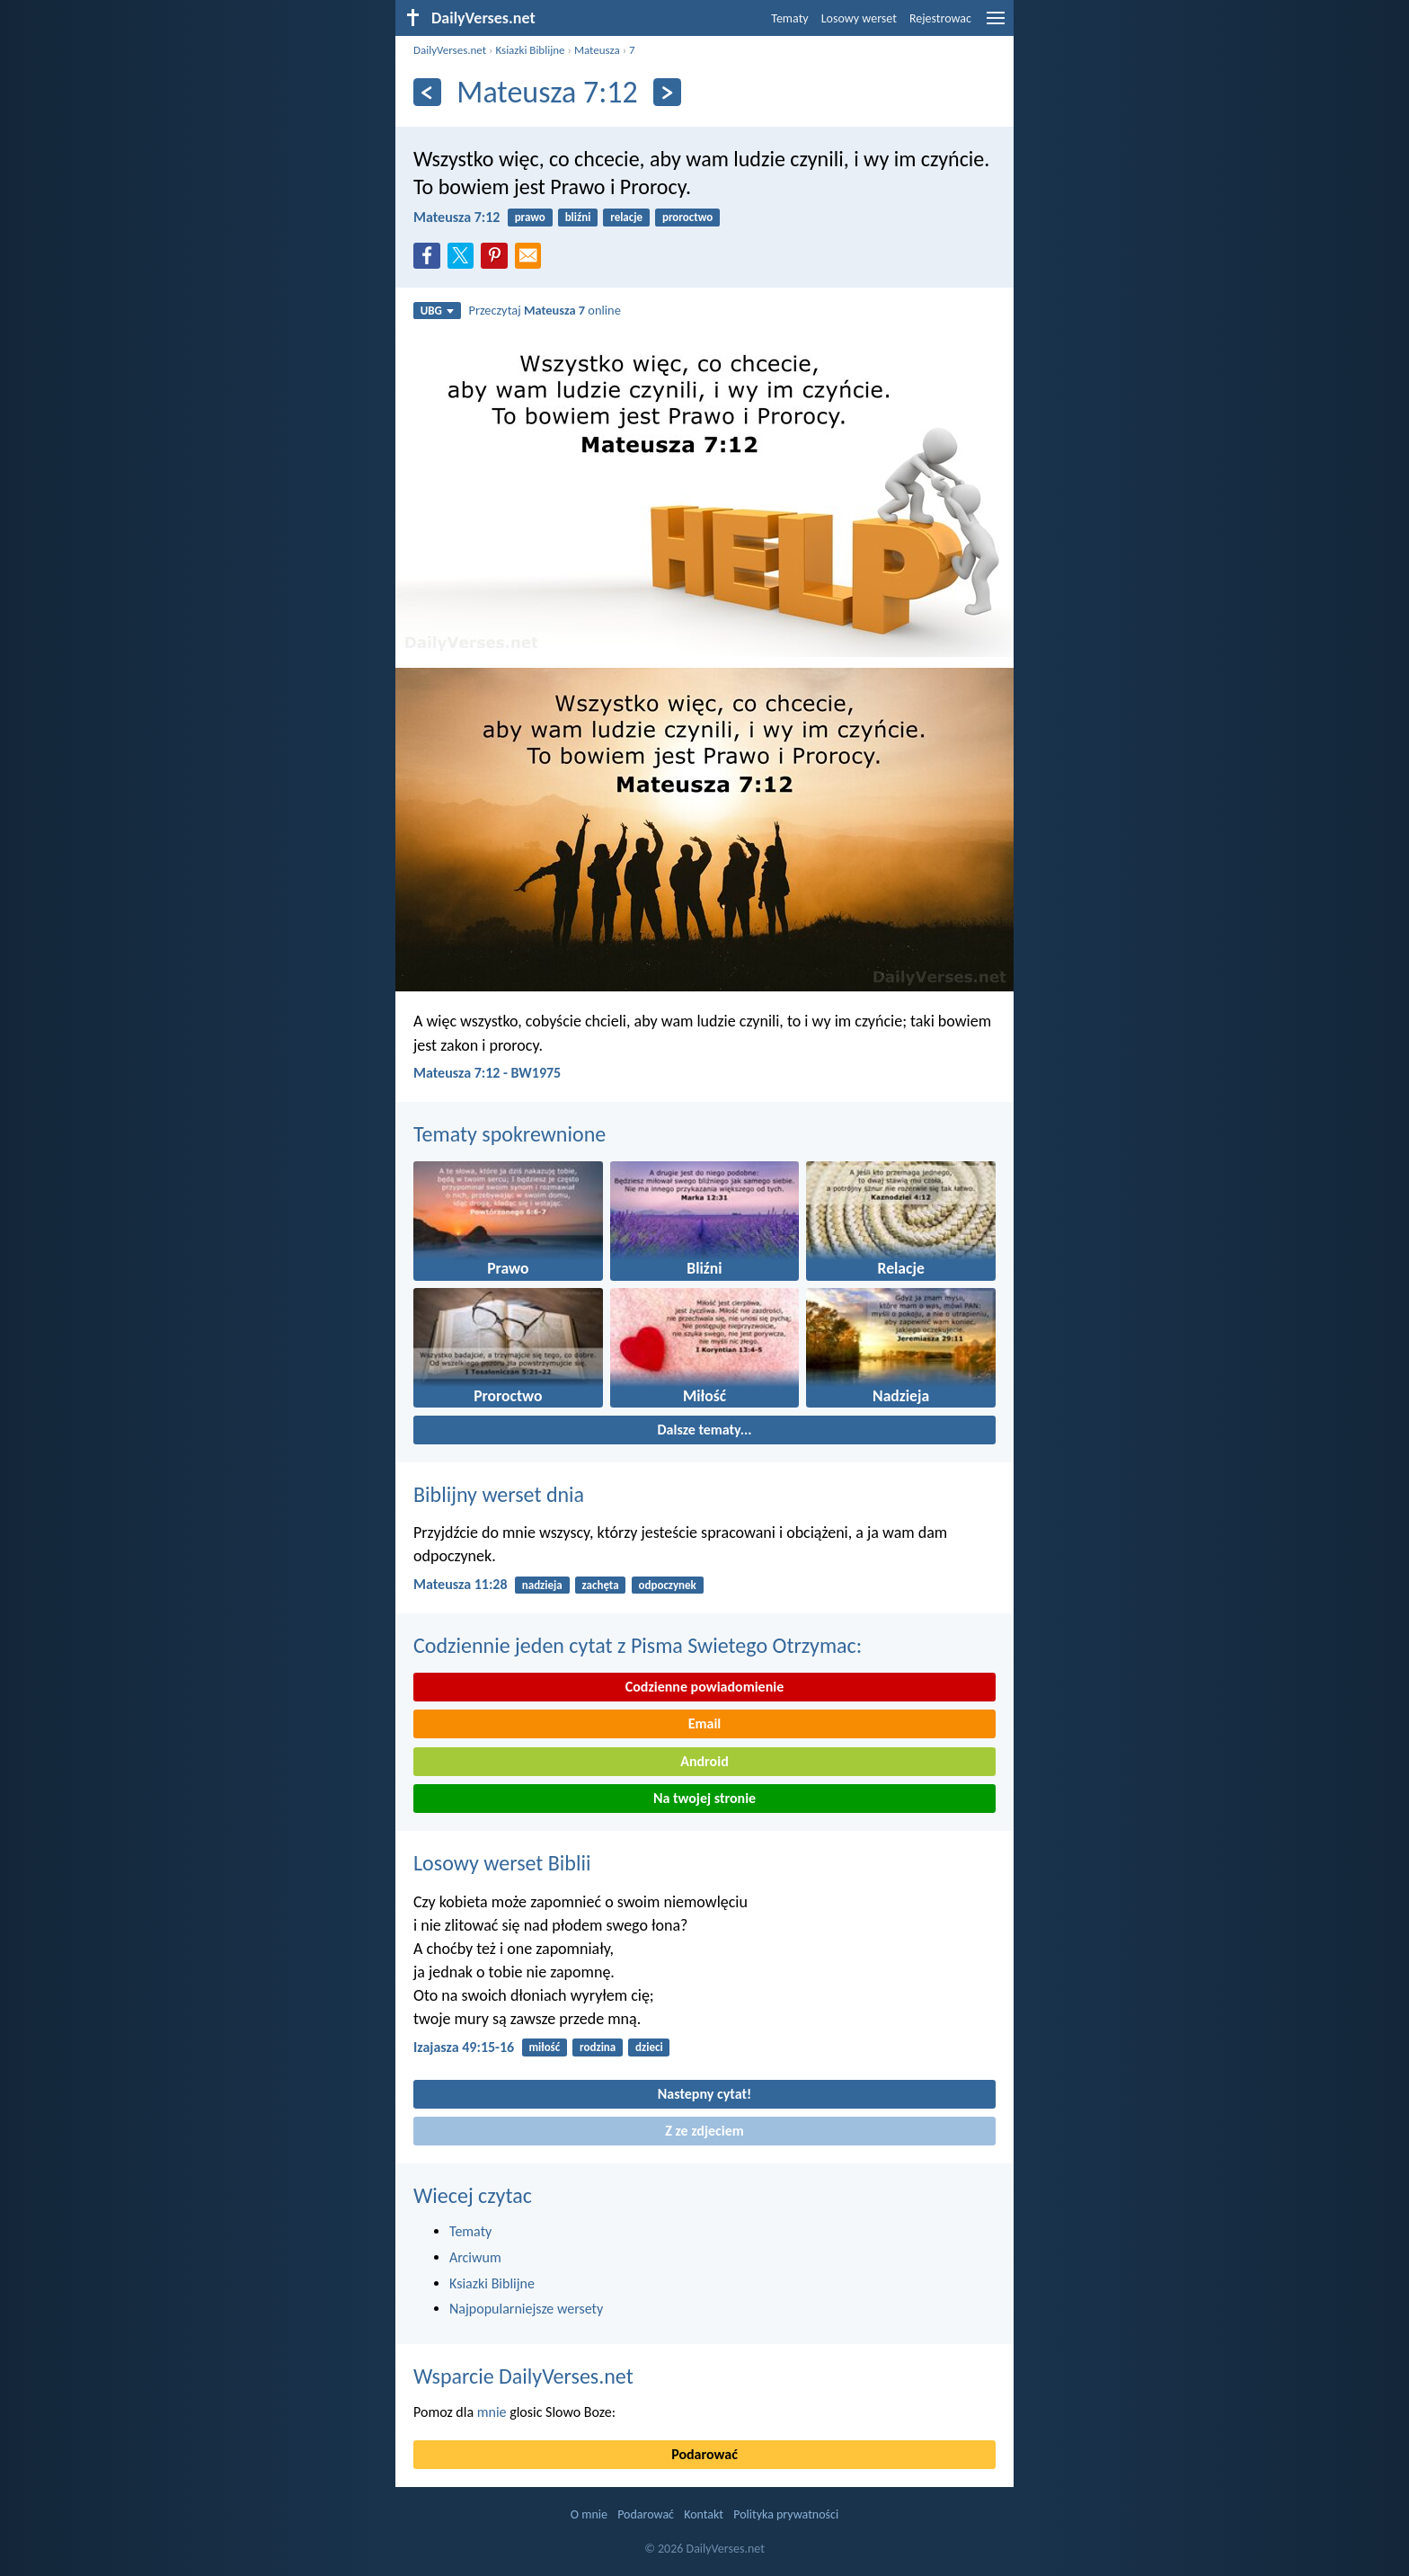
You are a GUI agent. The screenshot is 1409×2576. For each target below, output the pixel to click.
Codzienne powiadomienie (704, 1686)
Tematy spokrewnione (509, 1134)
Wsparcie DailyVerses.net (523, 2376)
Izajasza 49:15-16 (463, 2047)
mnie (492, 2412)
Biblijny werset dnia (498, 1494)
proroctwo (687, 217)
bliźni (578, 217)
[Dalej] (667, 92)
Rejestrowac (940, 18)
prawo (530, 217)
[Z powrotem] (427, 92)
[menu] (996, 24)
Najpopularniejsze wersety (526, 2308)
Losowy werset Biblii (501, 1863)
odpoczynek (667, 1585)
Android (704, 1761)
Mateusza (597, 50)
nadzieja (542, 1585)
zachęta (600, 1585)
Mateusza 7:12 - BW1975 (487, 1072)
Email (705, 1723)
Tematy (789, 18)
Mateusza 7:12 (456, 217)
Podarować (704, 2454)
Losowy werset (859, 18)
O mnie (589, 2514)
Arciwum (475, 2257)
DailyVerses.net (449, 50)
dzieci (649, 2047)
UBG (437, 310)
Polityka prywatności (785, 2514)
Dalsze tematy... (704, 1429)
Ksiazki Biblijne (529, 50)
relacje (626, 217)
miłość (544, 2047)
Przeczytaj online (545, 310)
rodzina (598, 2047)
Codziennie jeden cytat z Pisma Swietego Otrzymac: (637, 1645)
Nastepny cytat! (704, 2093)
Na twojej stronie (704, 1798)
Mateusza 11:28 (460, 1584)
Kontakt (703, 2514)
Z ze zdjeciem (704, 2130)
